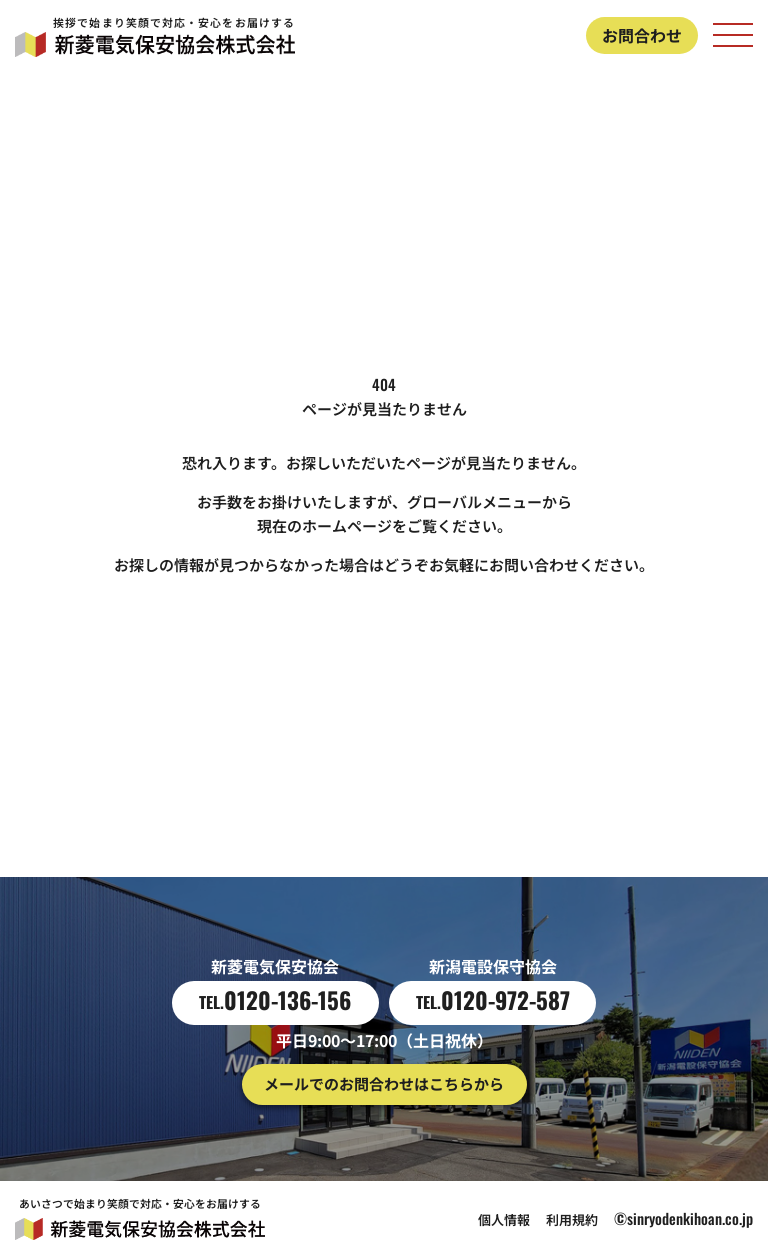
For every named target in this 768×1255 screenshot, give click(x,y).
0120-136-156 (275, 1000)
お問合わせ (642, 35)
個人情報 (504, 1219)
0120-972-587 (493, 1000)
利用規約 (572, 1219)
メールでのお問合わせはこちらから (384, 1083)
